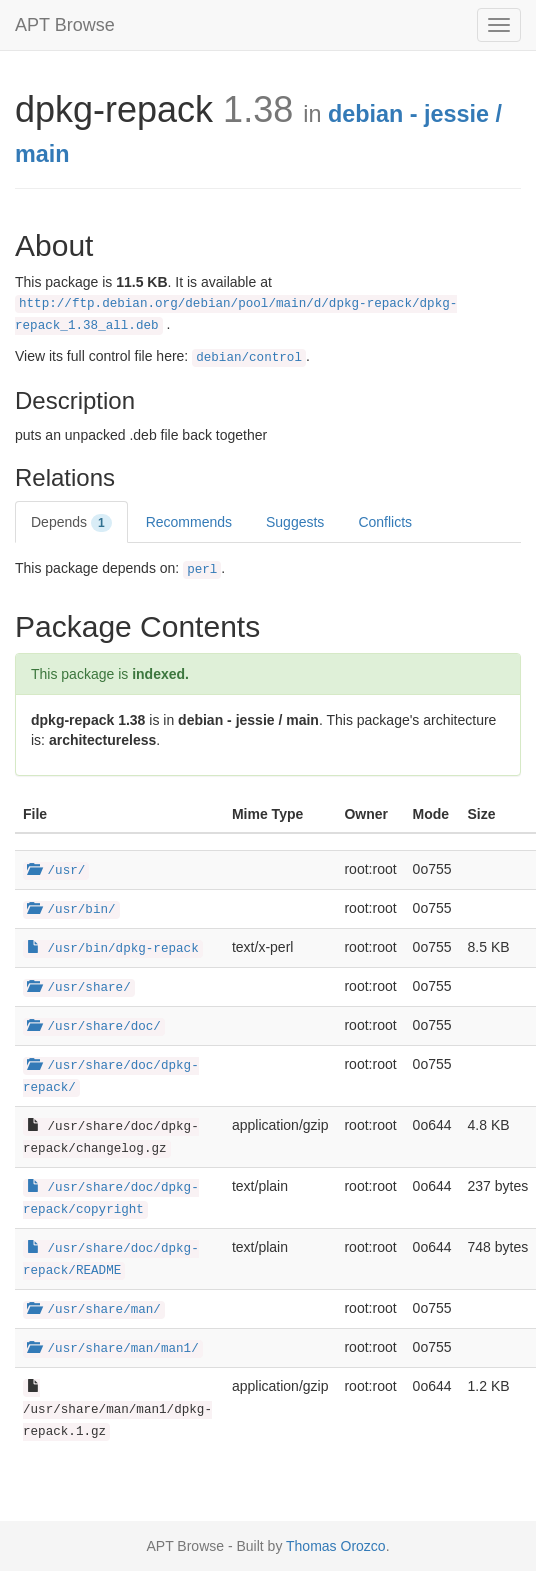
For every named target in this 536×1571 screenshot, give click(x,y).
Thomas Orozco (336, 1546)
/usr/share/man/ (94, 1310)
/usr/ (56, 871)
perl (202, 570)
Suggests (295, 522)
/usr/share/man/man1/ (113, 1349)
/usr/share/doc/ (94, 1027)
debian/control (249, 358)
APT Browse (65, 25)
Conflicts (385, 522)
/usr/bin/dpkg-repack (113, 949)
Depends (71, 523)
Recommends (189, 522)
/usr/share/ (79, 988)
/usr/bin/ (71, 910)
